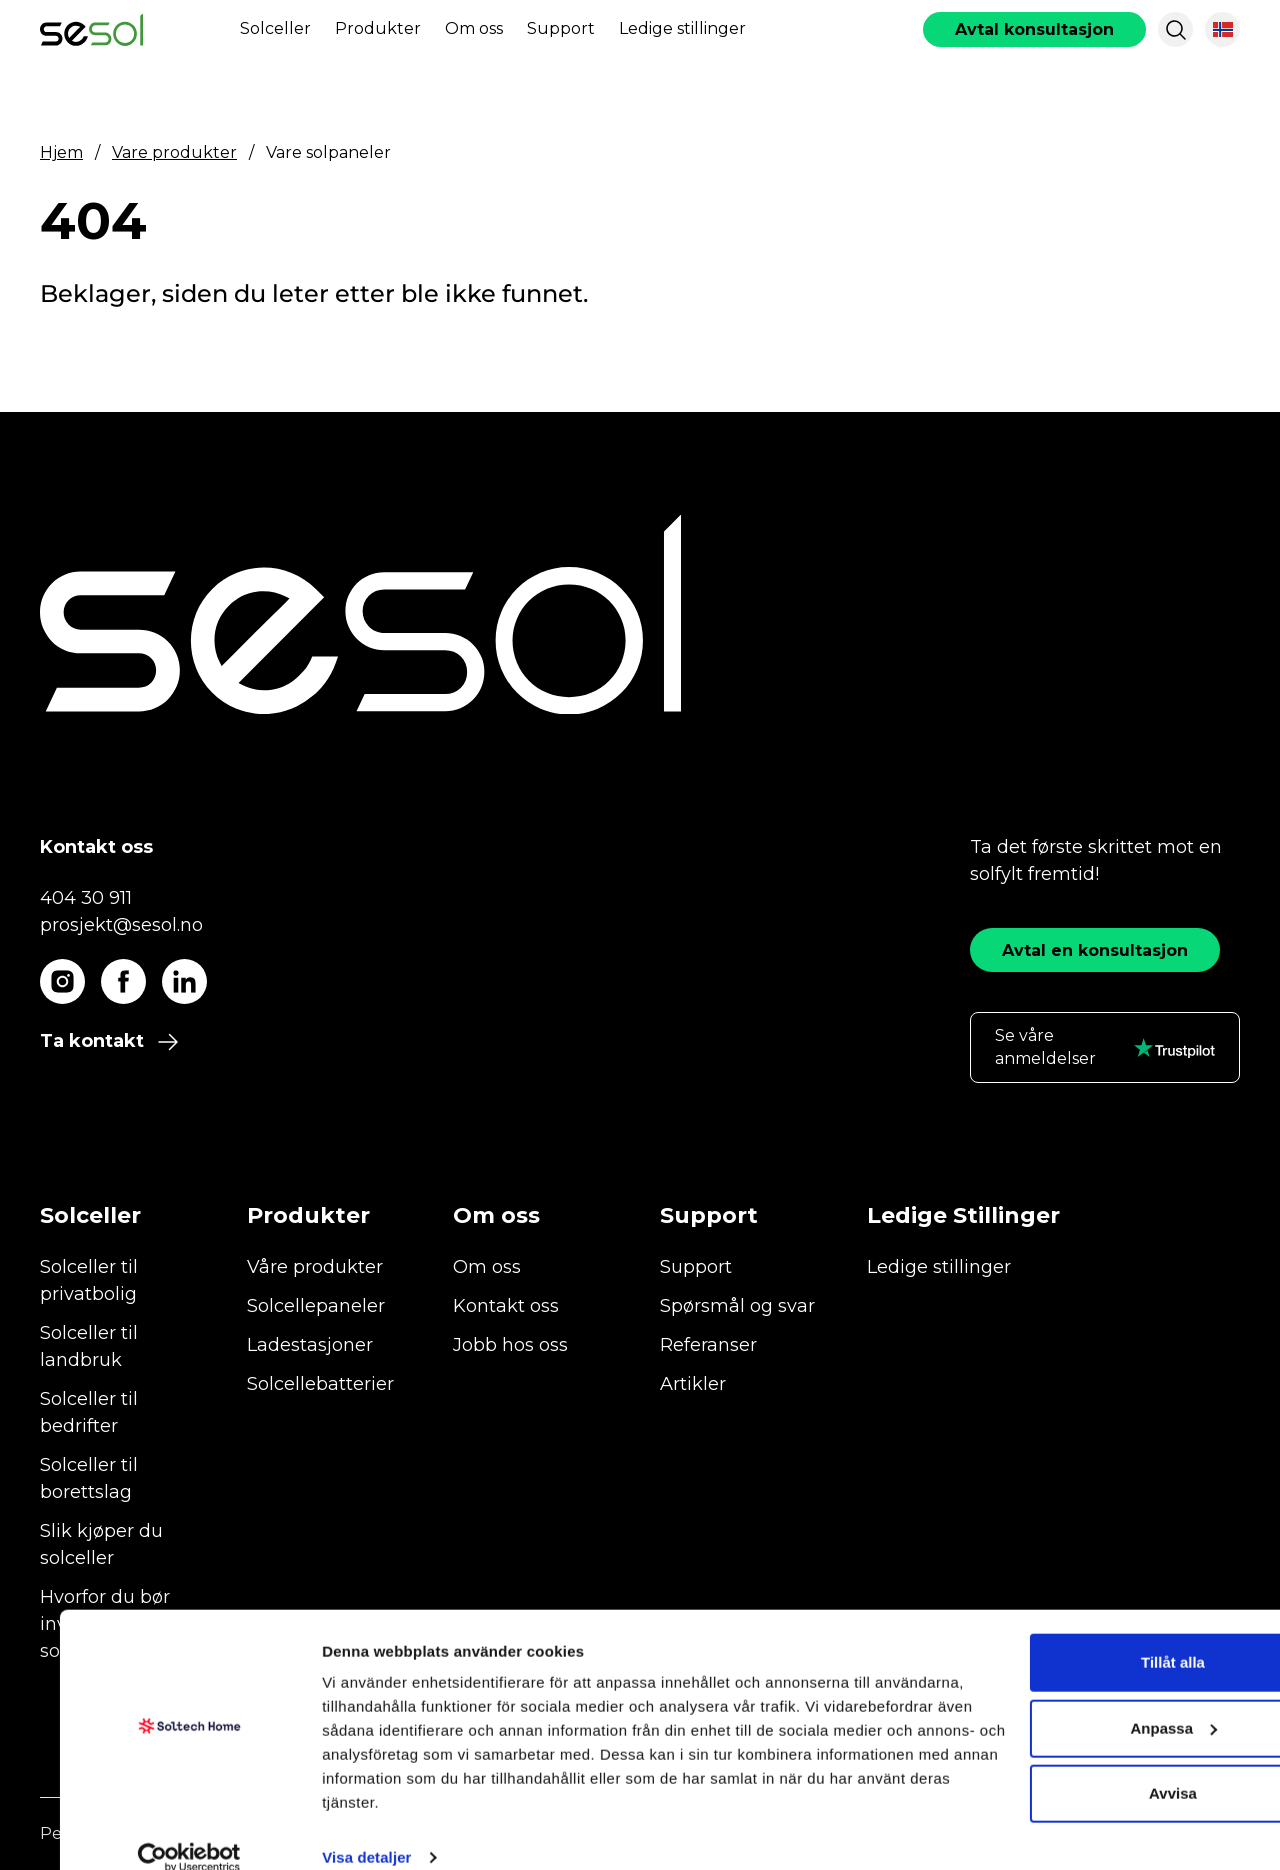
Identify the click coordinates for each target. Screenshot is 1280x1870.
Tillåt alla (1113, 1635)
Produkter (378, 28)
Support (561, 28)
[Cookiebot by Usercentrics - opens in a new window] (129, 1831)
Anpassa (1113, 1700)
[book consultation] (1034, 29)
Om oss (474, 28)
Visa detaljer (306, 1830)
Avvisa (1113, 1766)
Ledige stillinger (682, 28)
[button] (1176, 30)
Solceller (275, 28)
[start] (91, 30)
